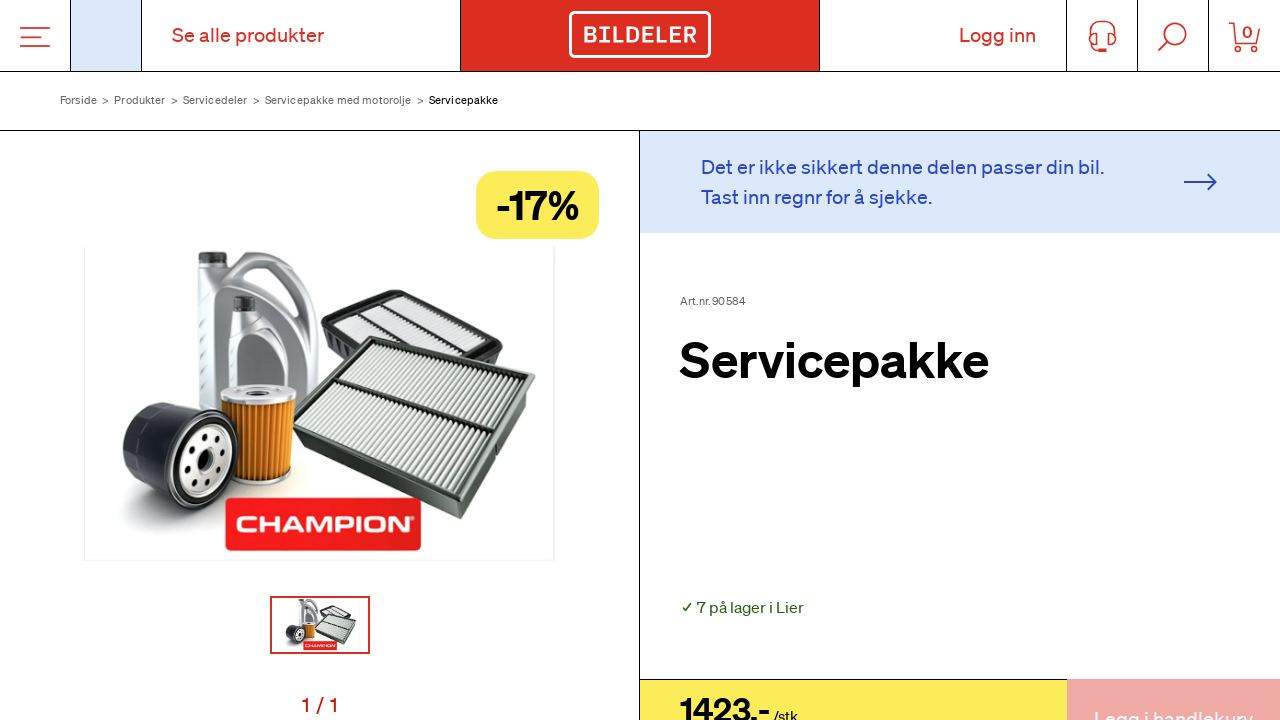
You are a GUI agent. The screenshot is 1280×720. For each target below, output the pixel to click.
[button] (319, 403)
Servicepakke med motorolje (338, 100)
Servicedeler (215, 100)
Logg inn (997, 35)
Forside (78, 100)
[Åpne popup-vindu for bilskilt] (106, 35)
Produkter (139, 100)
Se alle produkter (248, 35)
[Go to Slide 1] (320, 625)
